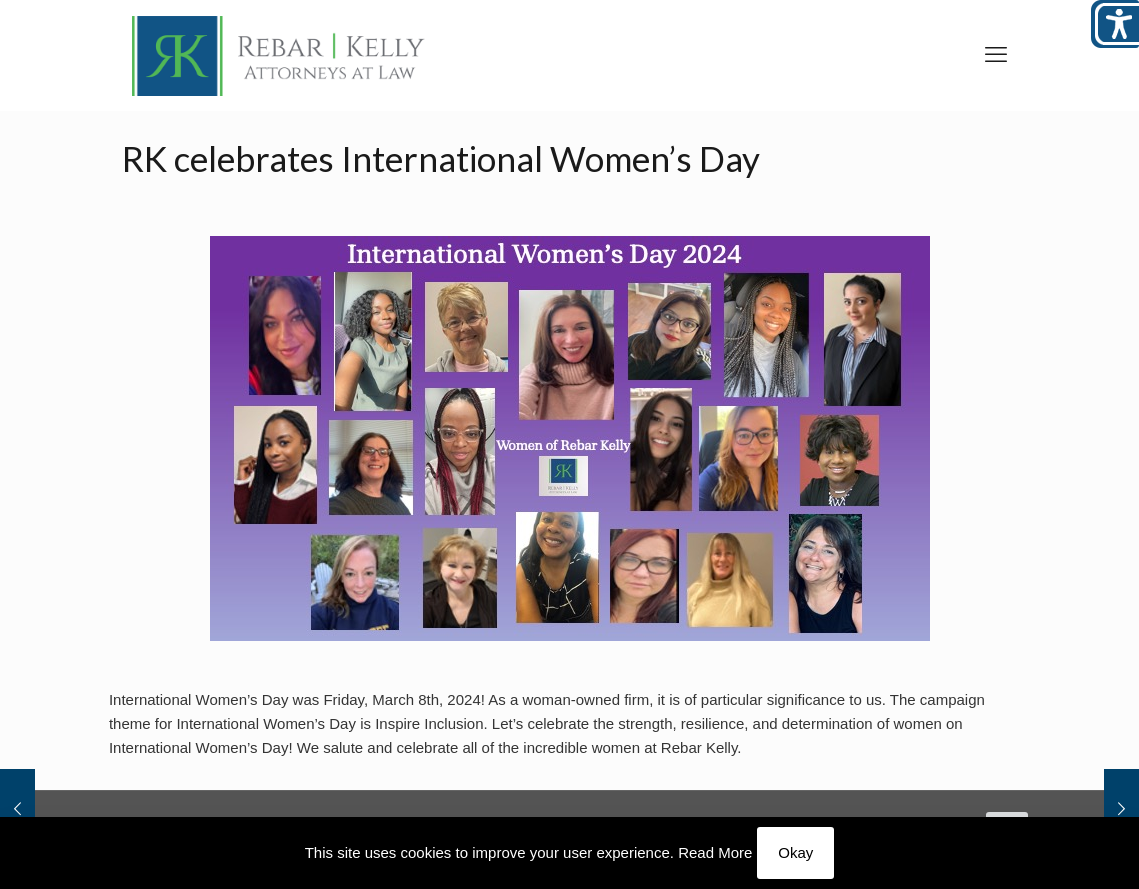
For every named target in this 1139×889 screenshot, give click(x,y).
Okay (795, 852)
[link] (279, 55)
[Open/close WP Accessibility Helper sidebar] (1115, 24)
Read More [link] (715, 852)
